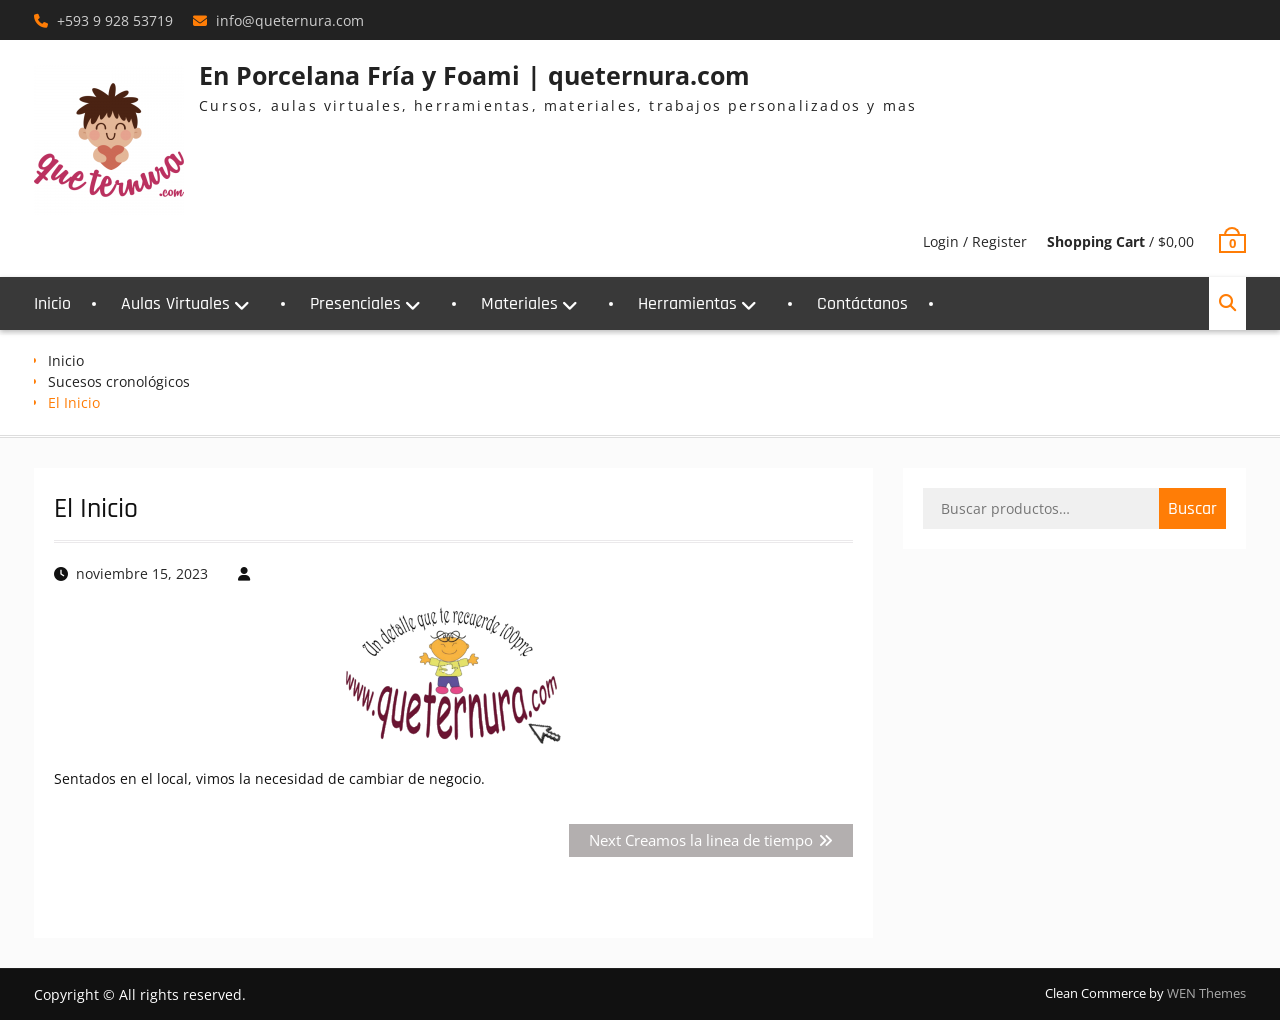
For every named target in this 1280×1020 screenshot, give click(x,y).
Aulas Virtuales (175, 303)
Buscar (1192, 508)
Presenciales (355, 303)
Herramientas (687, 303)
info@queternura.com (290, 20)
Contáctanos (862, 303)
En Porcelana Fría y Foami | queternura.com (474, 75)
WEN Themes (1206, 993)
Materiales (519, 303)
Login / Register (975, 241)
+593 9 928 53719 (115, 20)
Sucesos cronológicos (119, 381)
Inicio (52, 303)
